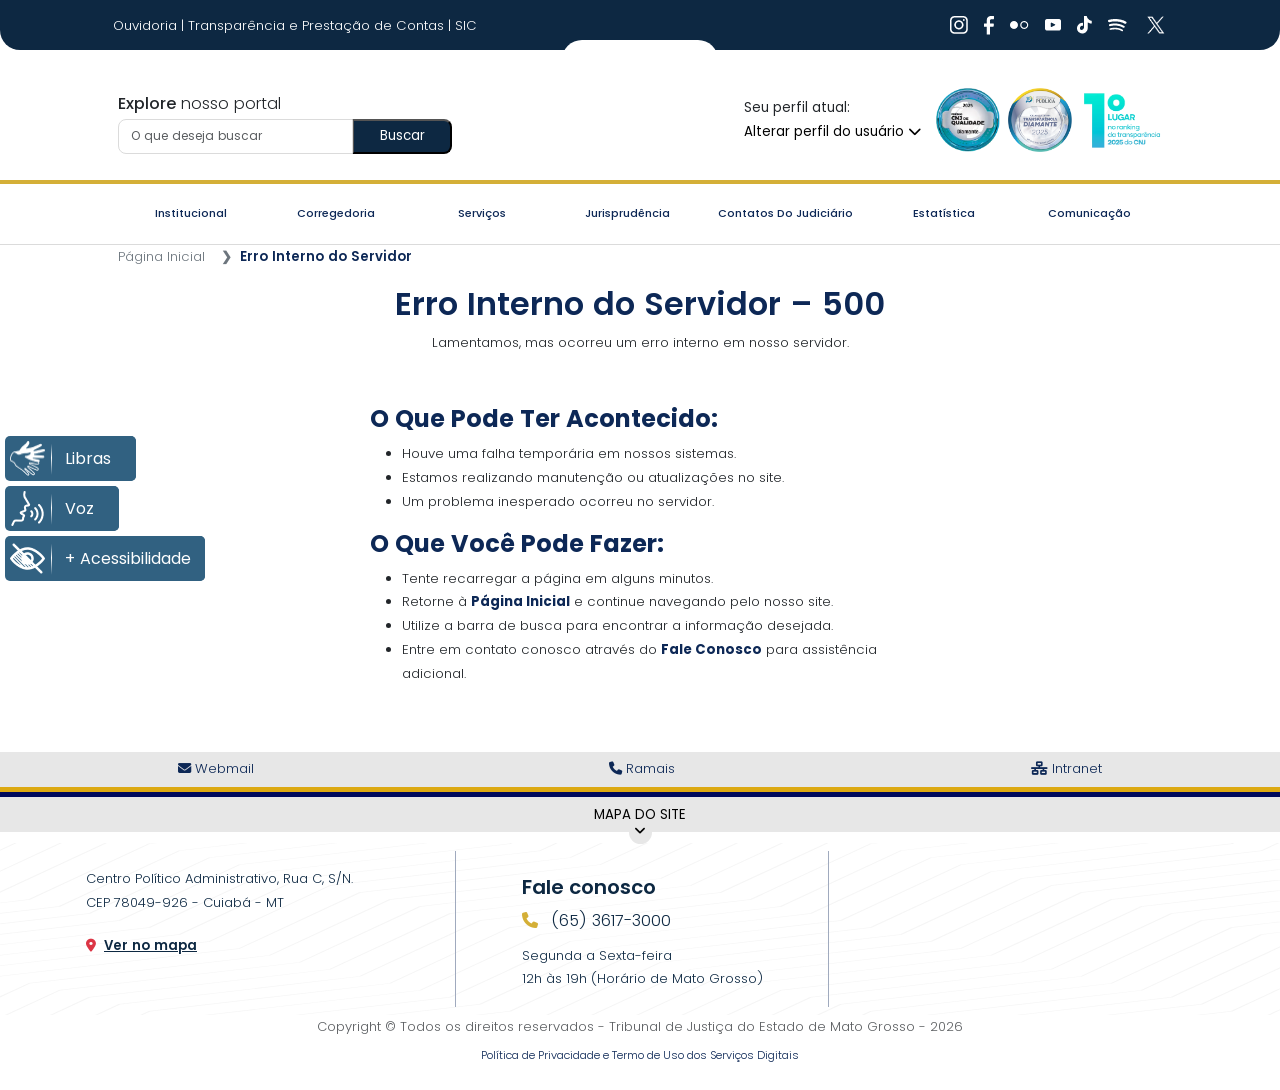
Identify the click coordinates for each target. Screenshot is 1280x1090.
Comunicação (1089, 213)
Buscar (402, 135)
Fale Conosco (711, 649)
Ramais (642, 768)
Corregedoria (336, 213)
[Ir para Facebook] (989, 25)
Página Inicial (161, 256)
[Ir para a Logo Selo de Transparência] (1040, 119)
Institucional (191, 213)
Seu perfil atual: (797, 107)
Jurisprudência (627, 213)
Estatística (944, 213)
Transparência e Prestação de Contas (318, 25)
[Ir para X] (1158, 25)
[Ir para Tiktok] (1084, 25)
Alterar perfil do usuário (832, 131)
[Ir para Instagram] (959, 25)
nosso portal (199, 103)
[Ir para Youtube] (1053, 25)
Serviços (482, 213)
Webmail (216, 768)
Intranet (1066, 768)
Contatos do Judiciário (785, 213)
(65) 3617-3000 (608, 920)
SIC (466, 25)
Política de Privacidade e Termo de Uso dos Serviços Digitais (640, 1055)
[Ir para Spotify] (1117, 25)
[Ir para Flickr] (1019, 25)
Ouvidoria (147, 25)
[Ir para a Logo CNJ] (1121, 119)
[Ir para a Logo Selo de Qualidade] (968, 119)
